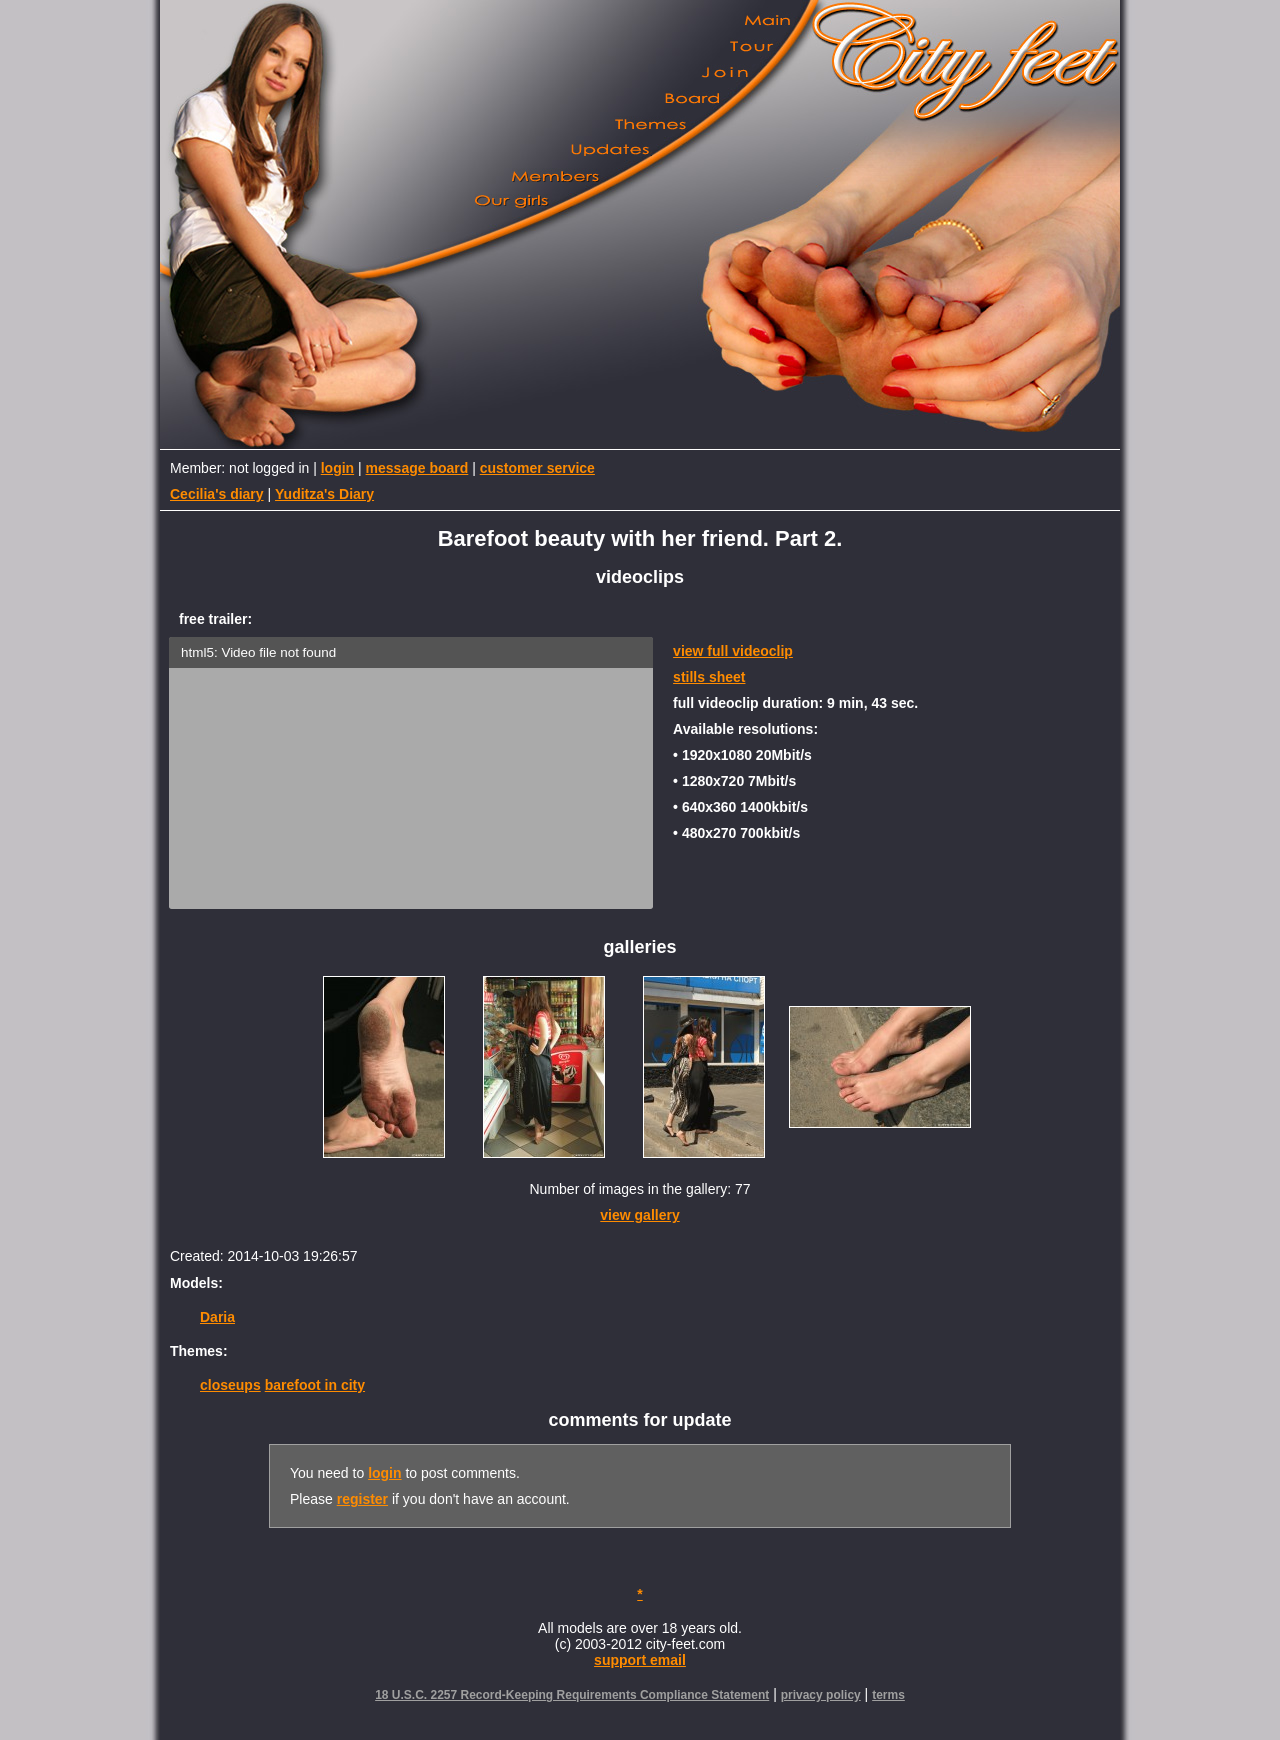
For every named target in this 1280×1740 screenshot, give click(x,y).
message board (417, 468)
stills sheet (709, 677)
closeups (230, 1385)
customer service (537, 468)
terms (888, 1695)
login (337, 468)
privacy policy (821, 1695)
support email (640, 1660)
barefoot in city (315, 1385)
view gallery (639, 1215)
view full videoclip (733, 651)
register (362, 1499)
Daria (217, 1317)
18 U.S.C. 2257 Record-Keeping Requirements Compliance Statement (572, 1695)
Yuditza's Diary (324, 494)
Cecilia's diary (217, 494)
